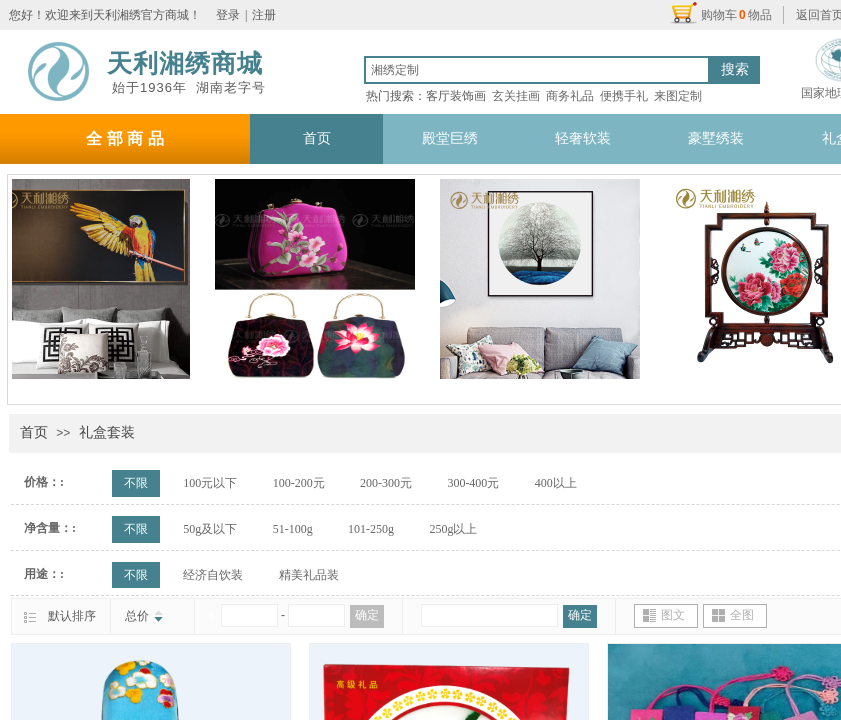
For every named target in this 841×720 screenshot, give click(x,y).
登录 (228, 15)
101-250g (371, 529)
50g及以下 (210, 529)
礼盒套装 (107, 432)
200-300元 (386, 483)
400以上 (556, 483)
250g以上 (453, 529)
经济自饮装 (213, 575)
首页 (34, 432)
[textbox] (537, 70)
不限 (136, 483)
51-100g (293, 529)
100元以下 (210, 483)
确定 (367, 615)
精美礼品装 (309, 575)
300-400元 (473, 483)
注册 (264, 15)
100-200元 (299, 483)
